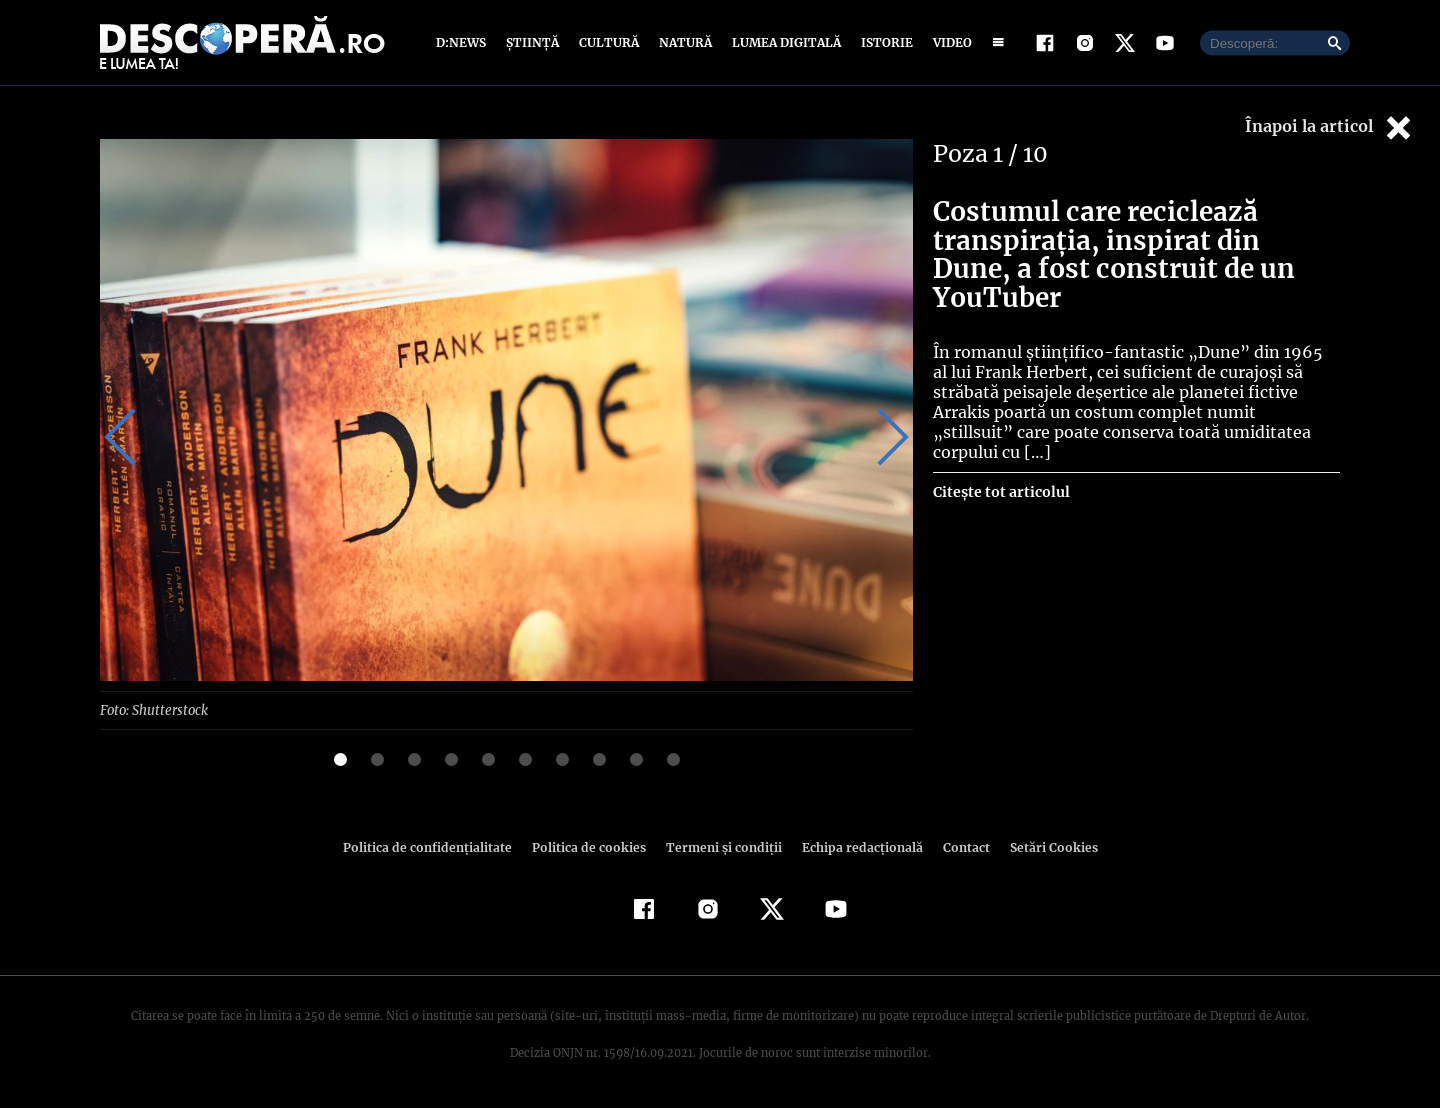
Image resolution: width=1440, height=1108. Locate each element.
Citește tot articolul (1000, 444)
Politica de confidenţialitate (436, 846)
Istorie (883, 42)
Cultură (608, 42)
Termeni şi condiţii (721, 846)
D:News (464, 42)
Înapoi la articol (1330, 127)
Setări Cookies (1043, 846)
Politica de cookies (591, 846)
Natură (683, 42)
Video (948, 42)
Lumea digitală (783, 42)
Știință (533, 42)
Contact (958, 846)
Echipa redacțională (856, 846)
